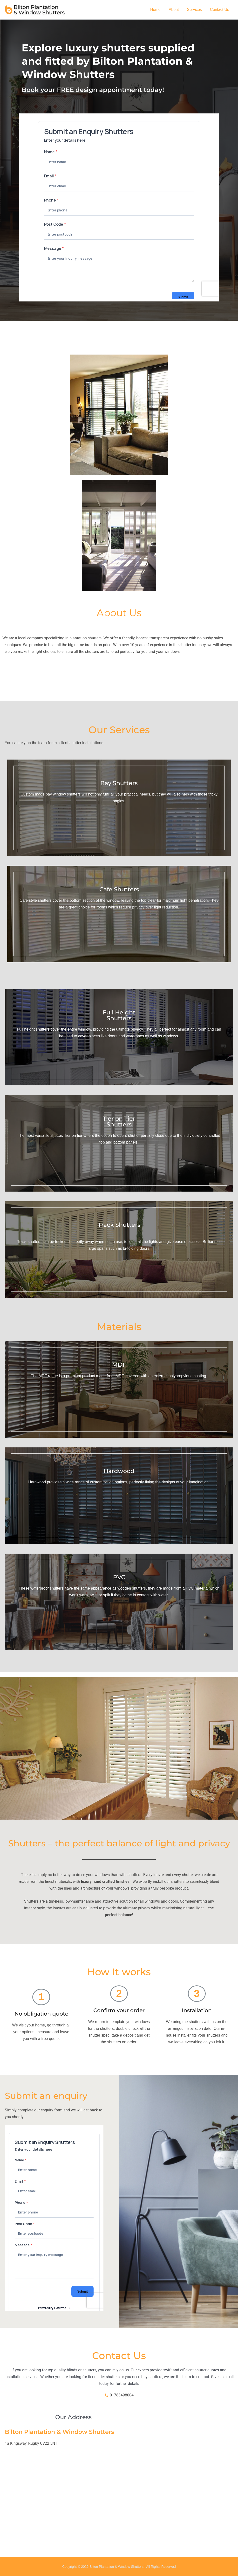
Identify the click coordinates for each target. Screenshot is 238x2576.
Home (157, 9)
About (175, 9)
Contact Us (219, 9)
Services (195, 9)
